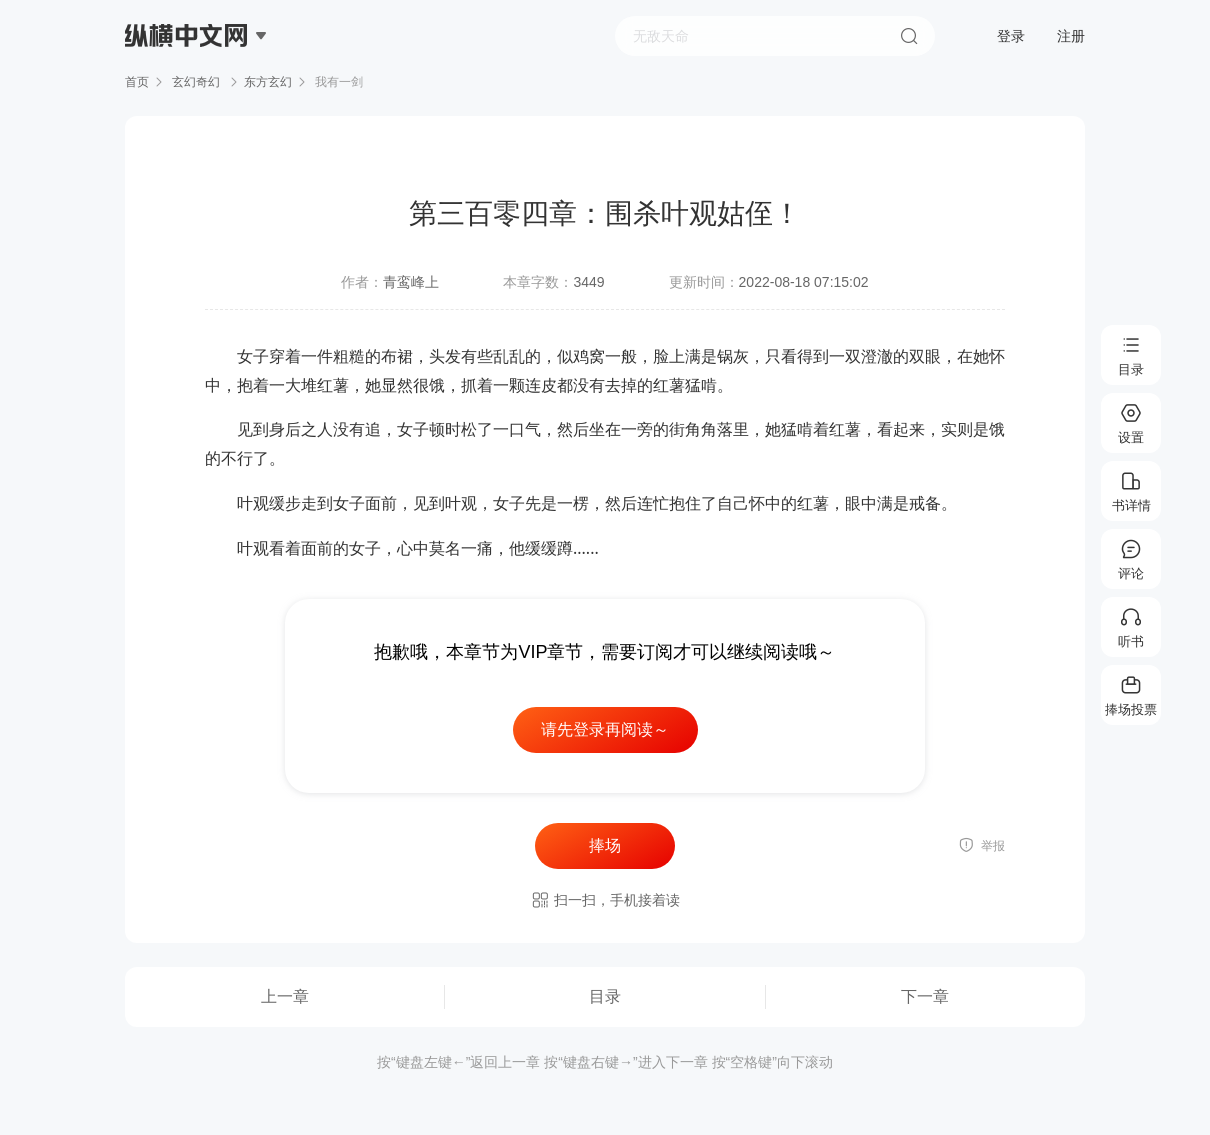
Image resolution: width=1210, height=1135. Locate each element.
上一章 (285, 996)
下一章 (925, 996)
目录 (605, 996)
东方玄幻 (268, 82)
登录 (1011, 36)
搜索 (909, 36)
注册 (1071, 36)
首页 (137, 82)
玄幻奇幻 (196, 82)
